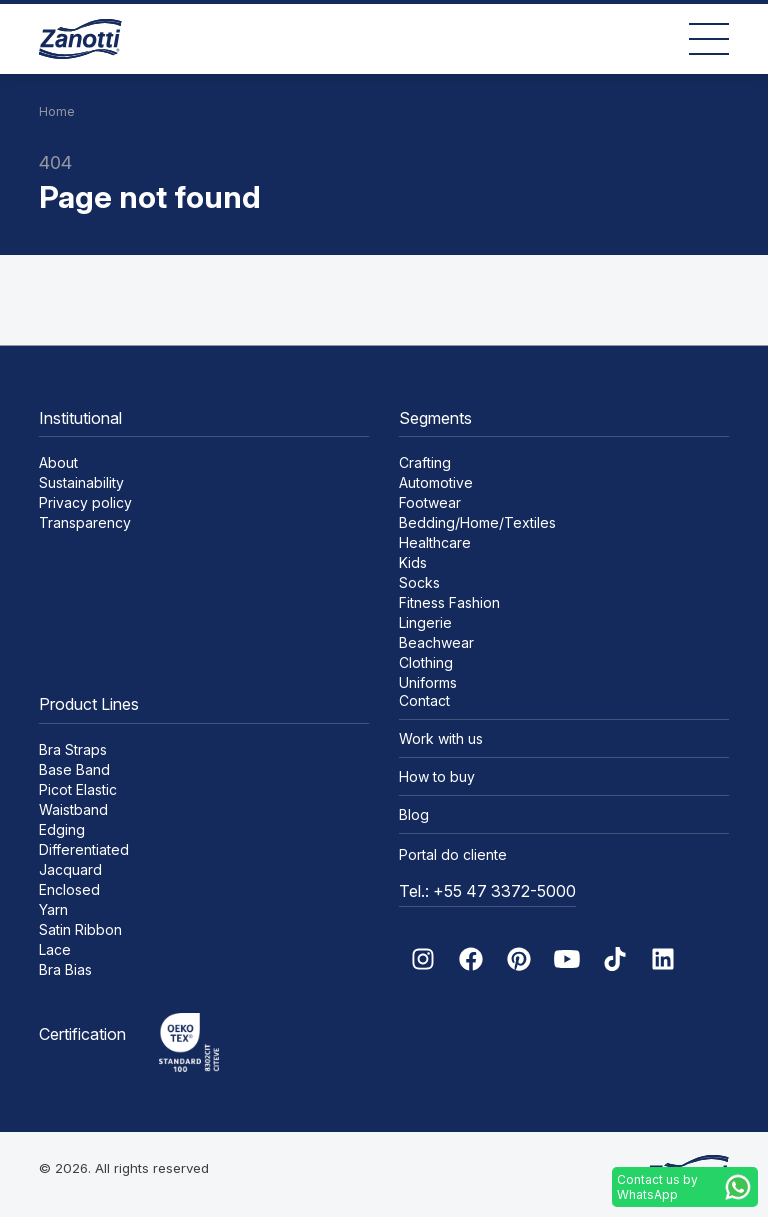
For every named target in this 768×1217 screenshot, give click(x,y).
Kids (413, 562)
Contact (424, 700)
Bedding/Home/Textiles (477, 522)
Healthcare (435, 542)
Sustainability (81, 482)
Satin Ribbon (80, 929)
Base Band (74, 769)
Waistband (73, 809)
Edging (62, 829)
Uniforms (428, 682)
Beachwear (436, 642)
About (58, 462)
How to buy (437, 776)
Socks (419, 582)
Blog (414, 814)
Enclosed (69, 889)
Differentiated (84, 849)
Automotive (436, 482)
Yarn (53, 909)
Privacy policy (85, 502)
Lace (55, 949)
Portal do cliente (453, 854)
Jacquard (70, 869)
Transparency (85, 522)
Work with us (441, 738)
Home (57, 111)
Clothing (426, 662)
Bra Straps (73, 749)
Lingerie (425, 622)
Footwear (430, 502)
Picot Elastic (78, 789)
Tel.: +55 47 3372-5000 (487, 891)
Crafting (425, 462)
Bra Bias (65, 969)
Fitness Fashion (449, 602)
